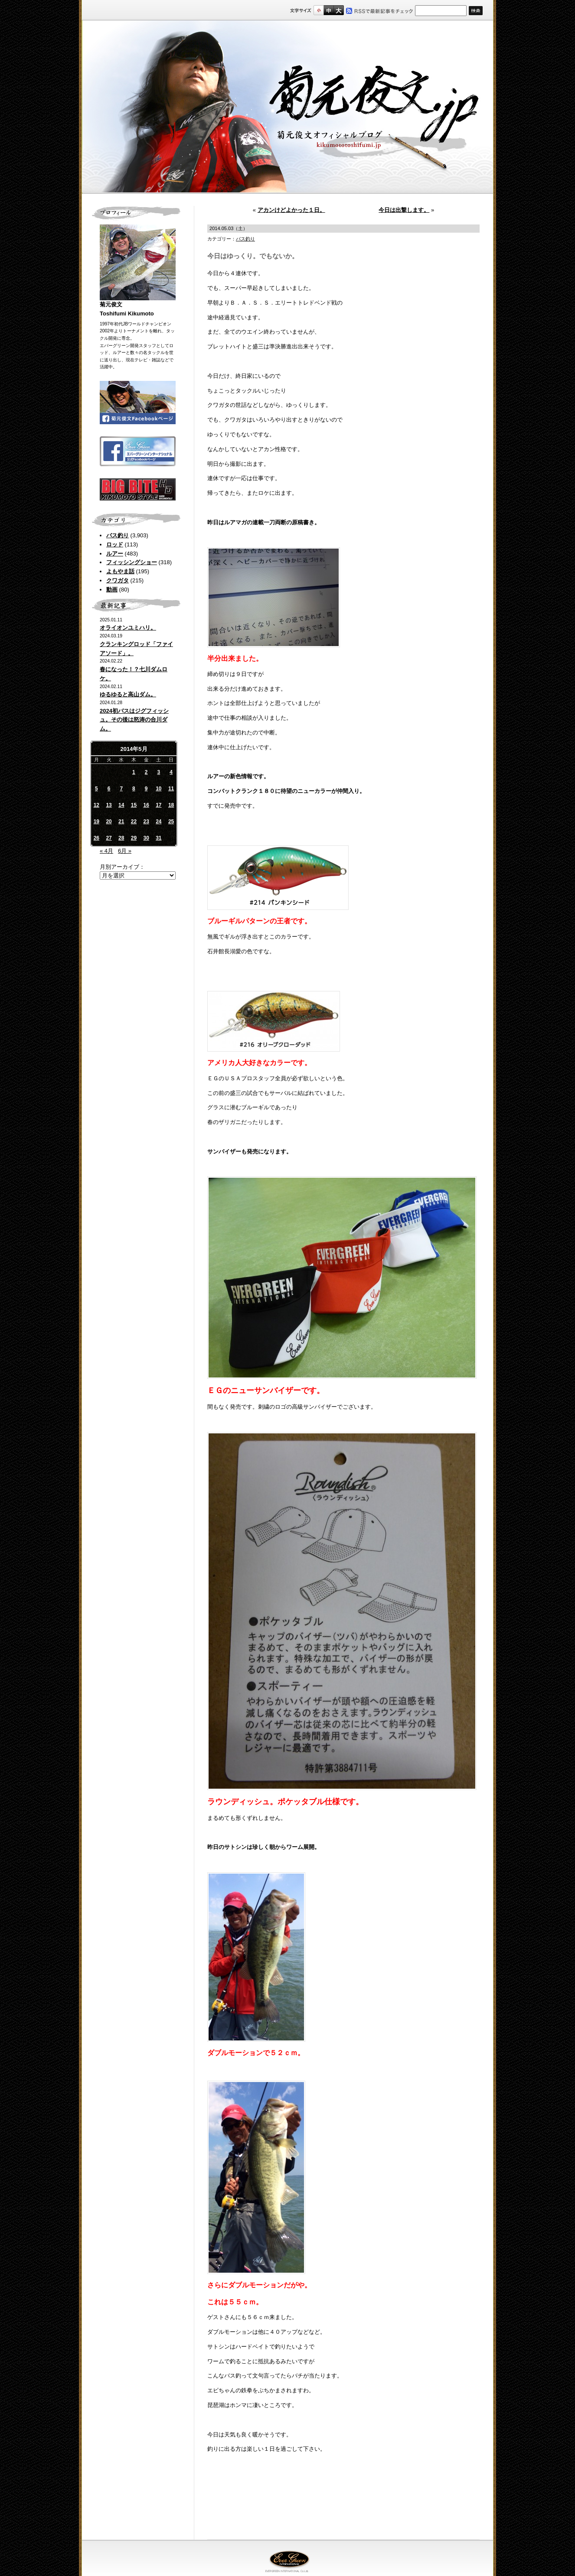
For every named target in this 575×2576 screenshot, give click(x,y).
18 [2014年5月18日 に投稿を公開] (171, 805)
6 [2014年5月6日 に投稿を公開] (109, 789)
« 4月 (106, 851)
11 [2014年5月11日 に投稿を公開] (171, 789)
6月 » (124, 851)
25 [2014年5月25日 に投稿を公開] (171, 822)
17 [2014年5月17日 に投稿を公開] (158, 805)
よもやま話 (120, 571)
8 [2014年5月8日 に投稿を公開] (133, 789)
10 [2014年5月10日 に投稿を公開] (158, 789)
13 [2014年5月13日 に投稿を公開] (108, 805)
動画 (112, 589)
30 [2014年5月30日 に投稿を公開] (146, 838)
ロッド (114, 544)
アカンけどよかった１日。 (291, 210)
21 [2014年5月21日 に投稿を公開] (121, 822)
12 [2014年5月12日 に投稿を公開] (96, 805)
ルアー (114, 553)
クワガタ (117, 580)
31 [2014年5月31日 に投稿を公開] (158, 838)
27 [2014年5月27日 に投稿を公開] (108, 838)
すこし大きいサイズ (328, 10)
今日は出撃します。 (404, 210)
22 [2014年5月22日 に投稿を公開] (134, 822)
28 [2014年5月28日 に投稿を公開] (121, 838)
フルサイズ (338, 10)
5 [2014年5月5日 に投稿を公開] (96, 789)
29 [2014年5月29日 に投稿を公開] (134, 838)
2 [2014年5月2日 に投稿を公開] (146, 772)
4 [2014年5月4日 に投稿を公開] (171, 772)
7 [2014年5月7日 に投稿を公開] (121, 789)
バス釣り (117, 535)
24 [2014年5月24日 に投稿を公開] (158, 822)
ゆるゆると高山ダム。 (128, 694)
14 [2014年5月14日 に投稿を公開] (121, 805)
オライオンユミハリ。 (128, 627)
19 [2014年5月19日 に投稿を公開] (96, 822)
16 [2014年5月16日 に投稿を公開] (146, 805)
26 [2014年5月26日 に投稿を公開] (96, 838)
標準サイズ (318, 10)
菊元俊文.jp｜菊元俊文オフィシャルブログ (287, 107)
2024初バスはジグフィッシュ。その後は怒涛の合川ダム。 (134, 720)
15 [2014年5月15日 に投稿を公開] (134, 805)
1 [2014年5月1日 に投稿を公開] (133, 772)
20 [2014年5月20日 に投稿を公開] (108, 822)
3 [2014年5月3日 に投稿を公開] (158, 772)
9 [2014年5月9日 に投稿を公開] (146, 789)
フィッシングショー (131, 562)
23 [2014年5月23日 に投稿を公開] (146, 822)
